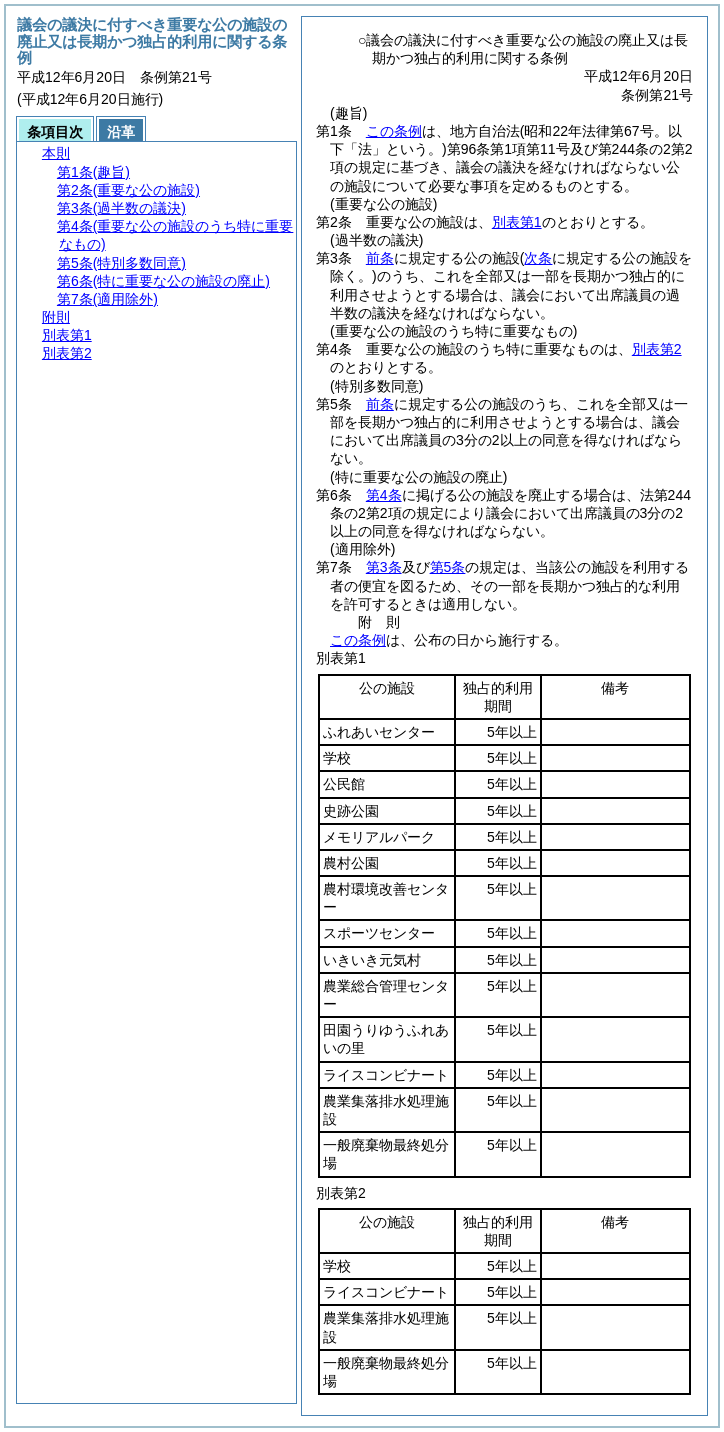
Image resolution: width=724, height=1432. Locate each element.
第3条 (384, 567)
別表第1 (517, 222)
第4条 (384, 495)
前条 (380, 258)
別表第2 (657, 349)
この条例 (394, 131)
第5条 (448, 567)
